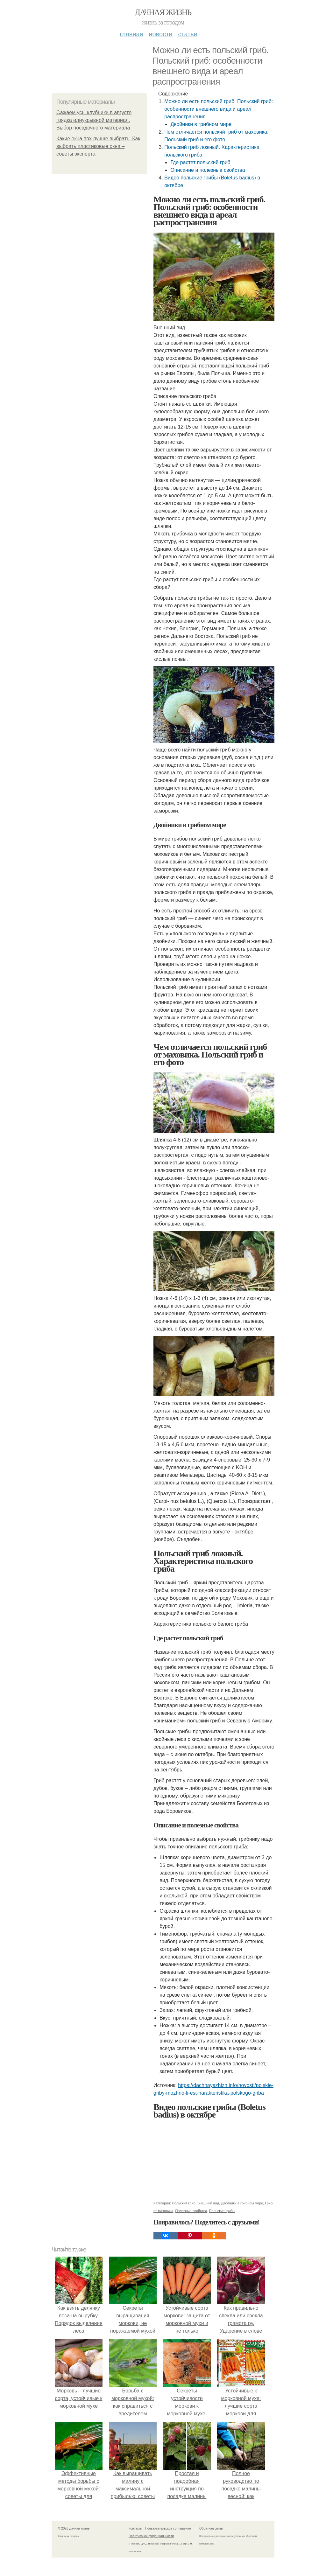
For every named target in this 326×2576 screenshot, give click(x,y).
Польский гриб (183, 2203)
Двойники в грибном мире (200, 124)
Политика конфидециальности (151, 2536)
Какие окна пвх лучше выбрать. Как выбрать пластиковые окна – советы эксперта (98, 146)
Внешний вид (208, 2203)
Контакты (135, 2528)
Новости (160, 34)
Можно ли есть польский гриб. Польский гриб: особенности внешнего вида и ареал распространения (218, 109)
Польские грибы (222, 2211)
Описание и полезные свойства (207, 170)
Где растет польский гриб (200, 162)
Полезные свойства (191, 2211)
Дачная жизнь (163, 12)
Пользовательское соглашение (168, 2528)
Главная (131, 34)
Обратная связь (211, 2528)
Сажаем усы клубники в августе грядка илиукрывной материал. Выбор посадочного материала (93, 120)
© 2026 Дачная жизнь (73, 2528)
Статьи (187, 34)
